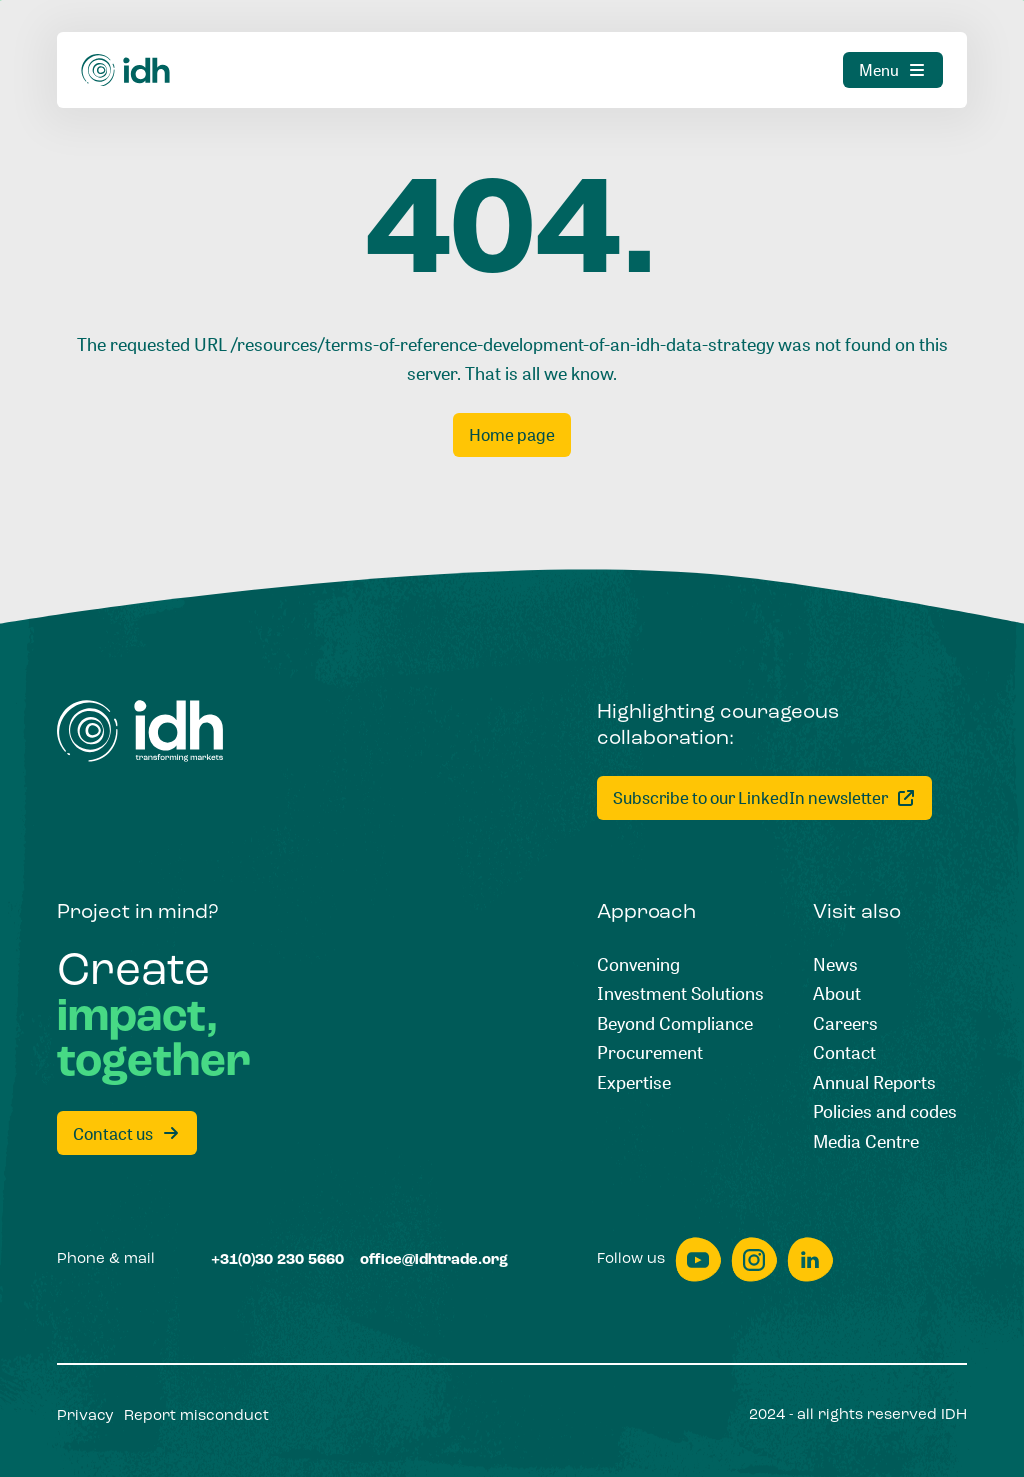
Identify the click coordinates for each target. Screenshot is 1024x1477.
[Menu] (893, 70)
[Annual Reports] (874, 1083)
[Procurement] (650, 1053)
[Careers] (845, 1024)
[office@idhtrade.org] (434, 1260)
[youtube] (698, 1259)
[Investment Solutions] (680, 994)
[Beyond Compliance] (675, 1024)
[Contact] (844, 1053)
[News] (835, 965)
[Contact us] (127, 1133)
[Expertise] (634, 1083)
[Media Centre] (866, 1142)
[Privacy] (85, 1416)
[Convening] (638, 965)
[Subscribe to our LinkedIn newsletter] (764, 798)
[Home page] (512, 435)
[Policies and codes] (885, 1112)
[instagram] (754, 1259)
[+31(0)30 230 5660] (277, 1260)
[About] (837, 994)
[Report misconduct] (196, 1416)
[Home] (126, 70)
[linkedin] (810, 1259)
